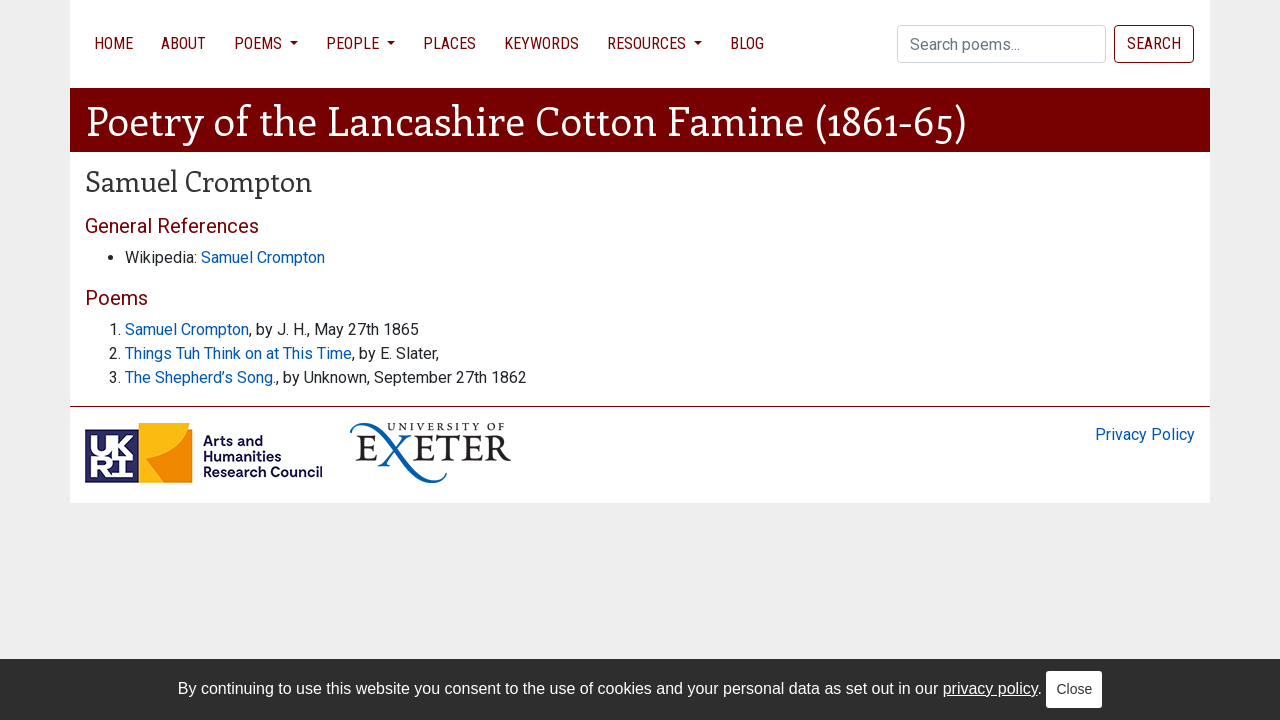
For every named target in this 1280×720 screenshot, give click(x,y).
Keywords (541, 43)
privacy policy (990, 688)
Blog (747, 43)
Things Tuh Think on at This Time (238, 353)
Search (1154, 43)
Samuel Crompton (263, 257)
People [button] (354, 43)
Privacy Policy (1145, 434)
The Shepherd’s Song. (200, 377)
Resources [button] (648, 43)
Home (113, 43)
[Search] (1001, 44)
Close (1074, 689)
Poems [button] (260, 43)
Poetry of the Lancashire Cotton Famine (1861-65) (526, 119)
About (183, 43)
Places (449, 43)
